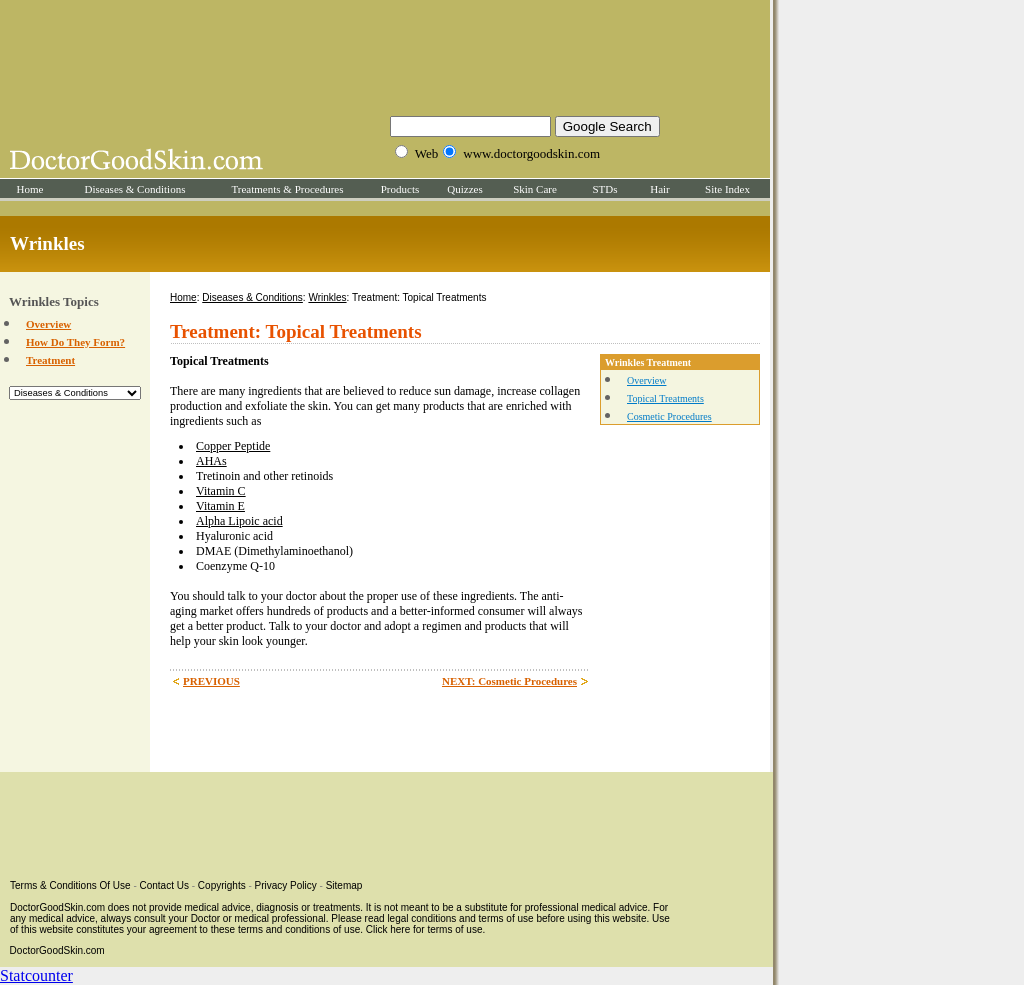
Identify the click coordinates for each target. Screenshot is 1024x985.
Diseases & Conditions (135, 189)
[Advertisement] (385, 55)
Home (30, 189)
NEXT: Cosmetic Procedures (509, 681)
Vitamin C (221, 491)
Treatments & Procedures (287, 189)
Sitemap (344, 885)
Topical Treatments (665, 398)
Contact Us (164, 885)
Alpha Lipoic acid (239, 521)
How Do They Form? (75, 342)
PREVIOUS (211, 681)
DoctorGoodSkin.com (57, 950)
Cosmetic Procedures (669, 416)
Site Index (727, 189)
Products (400, 189)
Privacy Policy (286, 885)
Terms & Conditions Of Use (70, 885)
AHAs (211, 461)
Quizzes (464, 189)
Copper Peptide (233, 446)
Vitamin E (220, 506)
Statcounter (36, 975)
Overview (48, 324)
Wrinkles (327, 297)
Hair (660, 189)
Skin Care (535, 189)
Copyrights (222, 885)
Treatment (50, 360)
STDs (604, 189)
